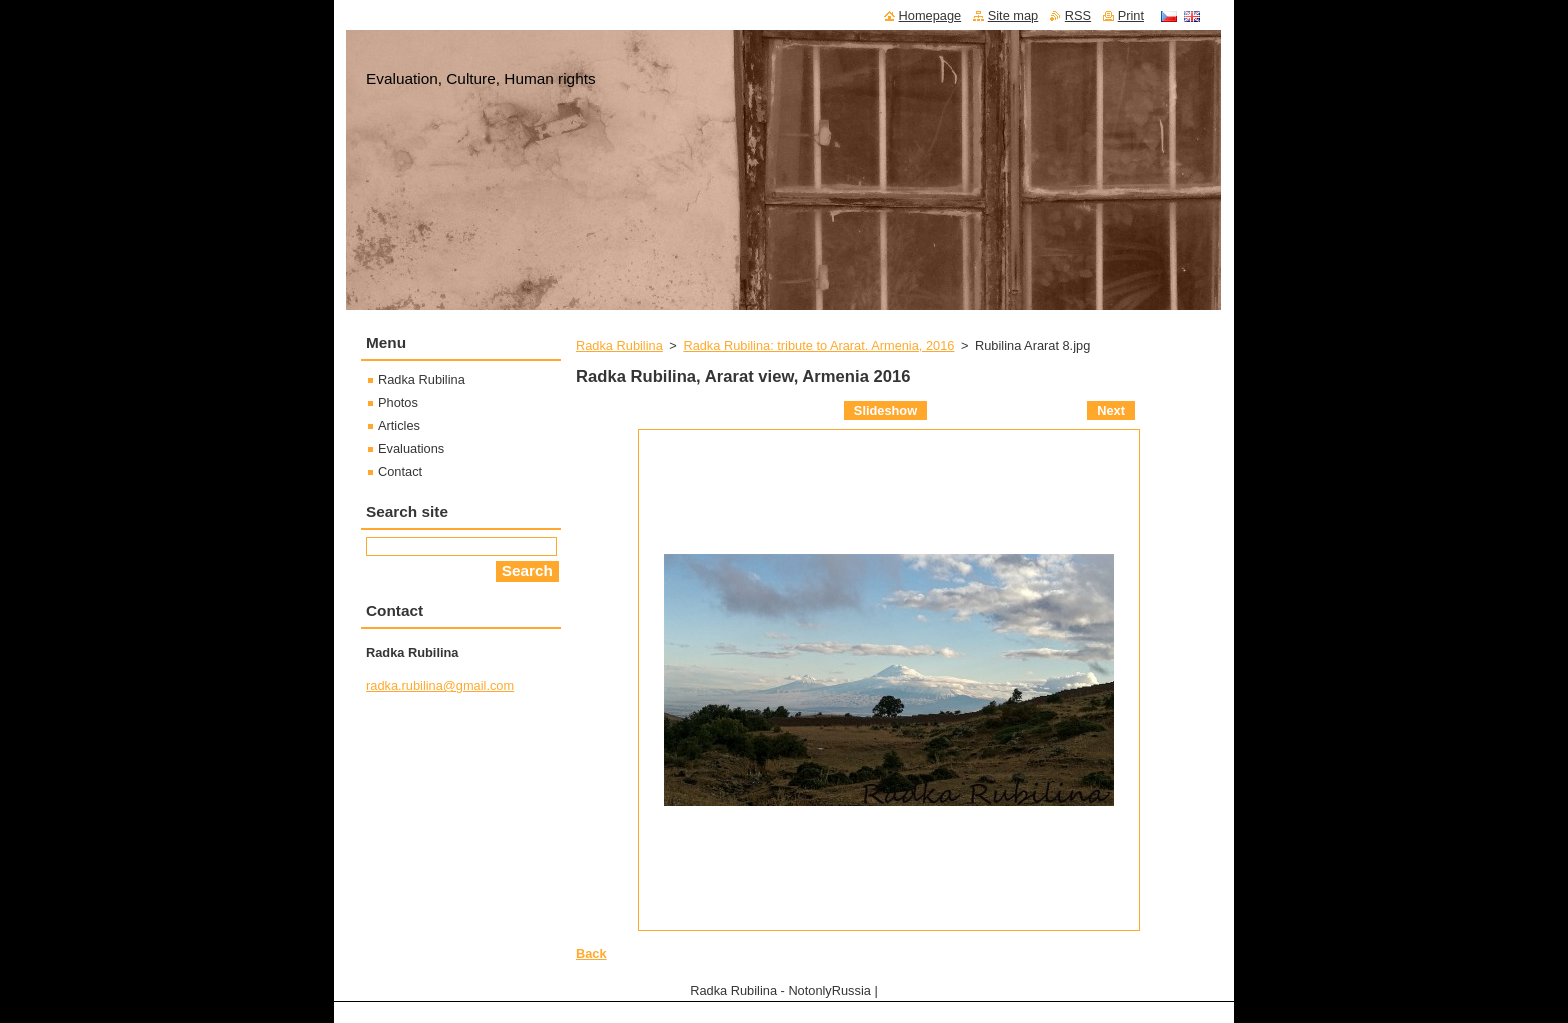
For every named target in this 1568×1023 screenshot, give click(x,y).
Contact (400, 471)
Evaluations (411, 448)
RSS (1078, 15)
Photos (398, 402)
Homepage (930, 15)
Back (591, 953)
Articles (399, 425)
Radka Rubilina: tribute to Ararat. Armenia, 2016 (818, 345)
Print (1131, 15)
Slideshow (885, 410)
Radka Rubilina (619, 345)
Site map (1013, 15)
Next (1111, 410)
